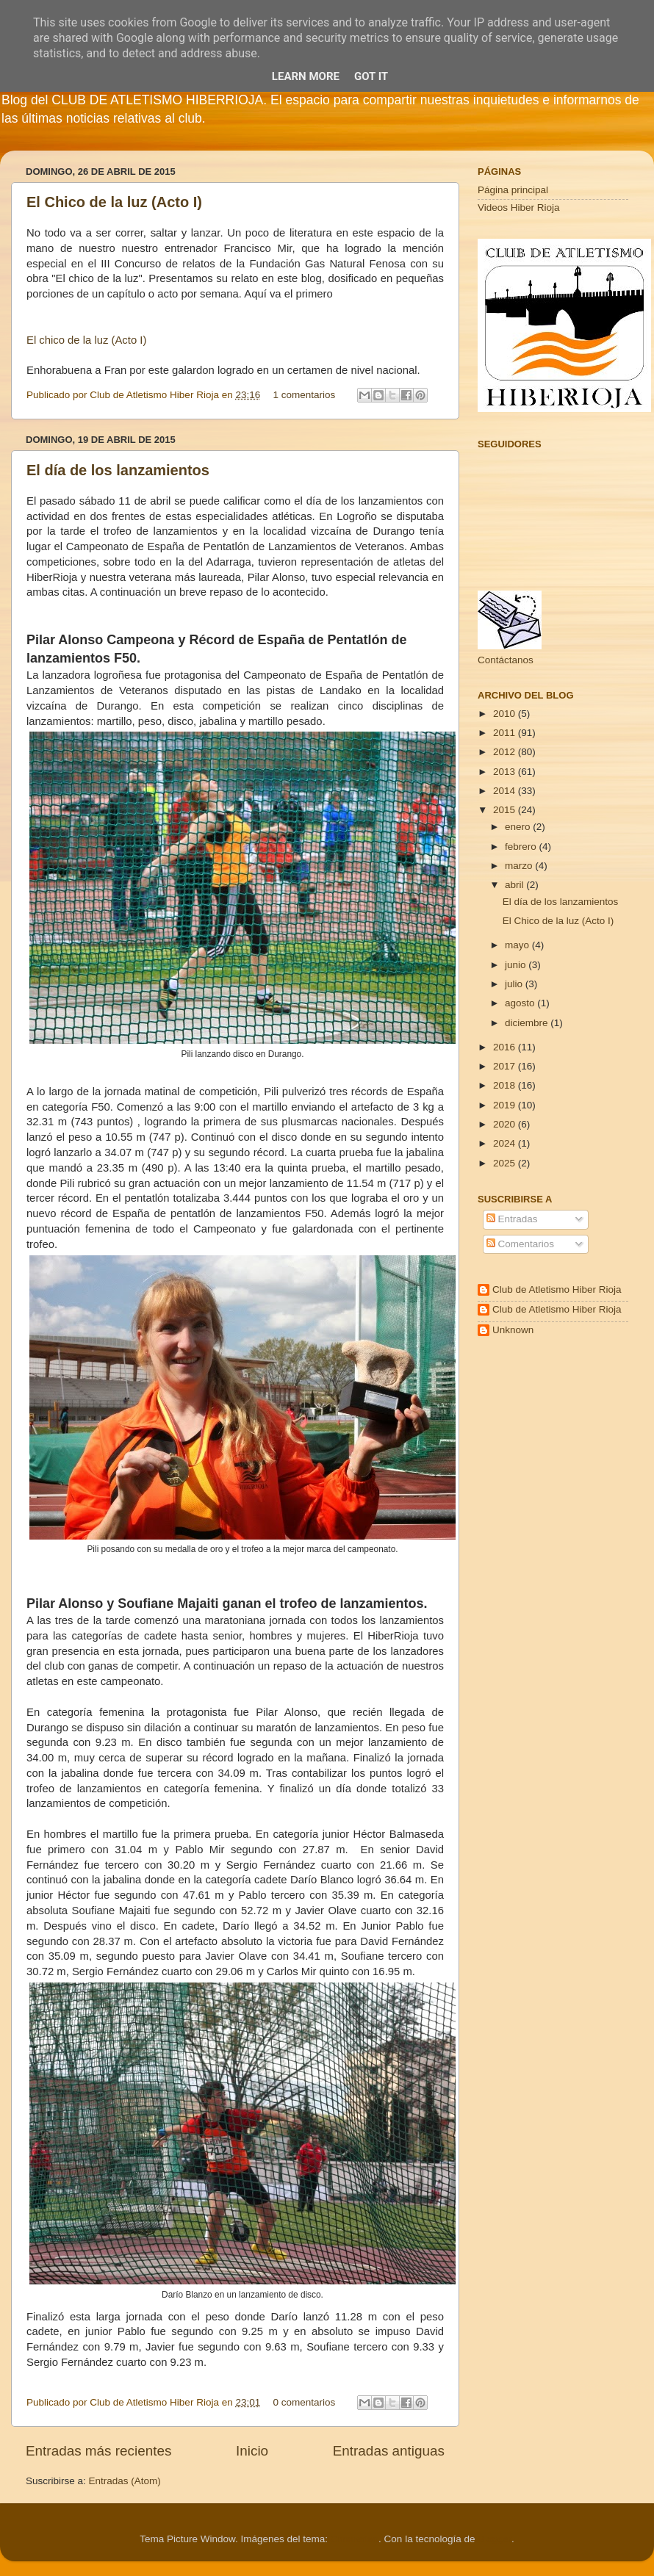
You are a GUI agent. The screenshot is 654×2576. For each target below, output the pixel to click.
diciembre (527, 1022)
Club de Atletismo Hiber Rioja (557, 1289)
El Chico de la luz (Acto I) (114, 202)
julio (515, 983)
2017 (505, 1066)
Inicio (252, 2450)
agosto (521, 1003)
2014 (505, 790)
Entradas (512, 1218)
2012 (505, 751)
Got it (371, 76)
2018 (505, 1085)
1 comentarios (304, 394)
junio (516, 964)
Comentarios (520, 1243)
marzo (520, 865)
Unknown (512, 1329)
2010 (505, 713)
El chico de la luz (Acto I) (86, 340)
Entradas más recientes (98, 2450)
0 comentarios (304, 2402)
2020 (505, 1124)
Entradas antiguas (389, 2450)
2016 (505, 1047)
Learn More (305, 76)
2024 (505, 1143)
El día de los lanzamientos (117, 470)
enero (519, 826)
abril (515, 884)
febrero (522, 846)
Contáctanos (505, 659)
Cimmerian (354, 2538)
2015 (505, 809)
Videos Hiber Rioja (519, 207)
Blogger (494, 2538)
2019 (505, 1105)
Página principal (513, 189)
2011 (505, 732)
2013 (505, 771)
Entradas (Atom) (125, 2480)
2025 (505, 1163)
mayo (518, 944)
